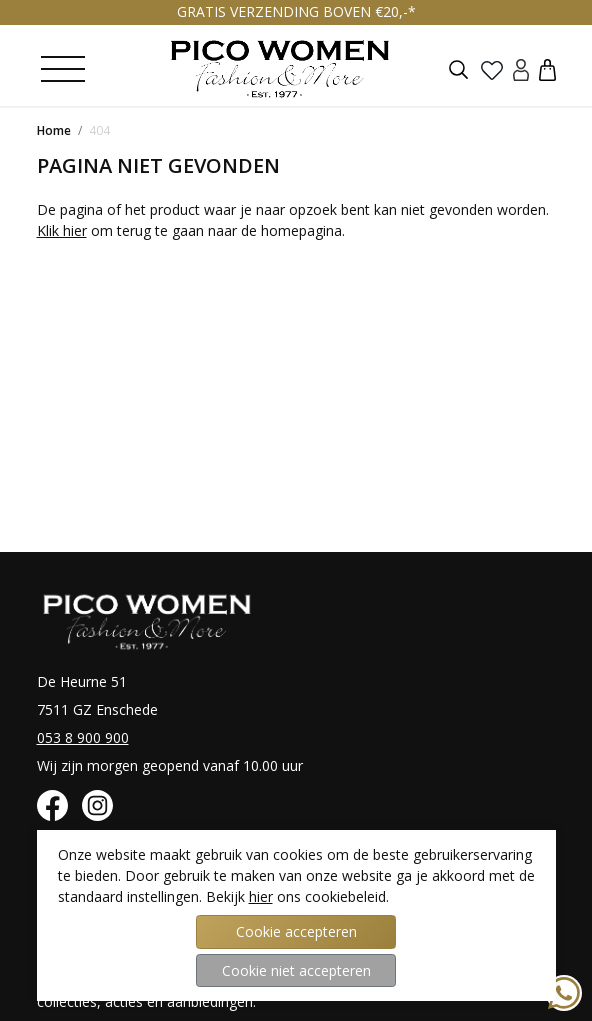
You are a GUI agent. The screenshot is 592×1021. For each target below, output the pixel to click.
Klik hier (62, 230)
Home (54, 130)
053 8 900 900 (83, 737)
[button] (547, 68)
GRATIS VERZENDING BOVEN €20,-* (296, 11)
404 (99, 130)
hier (261, 896)
